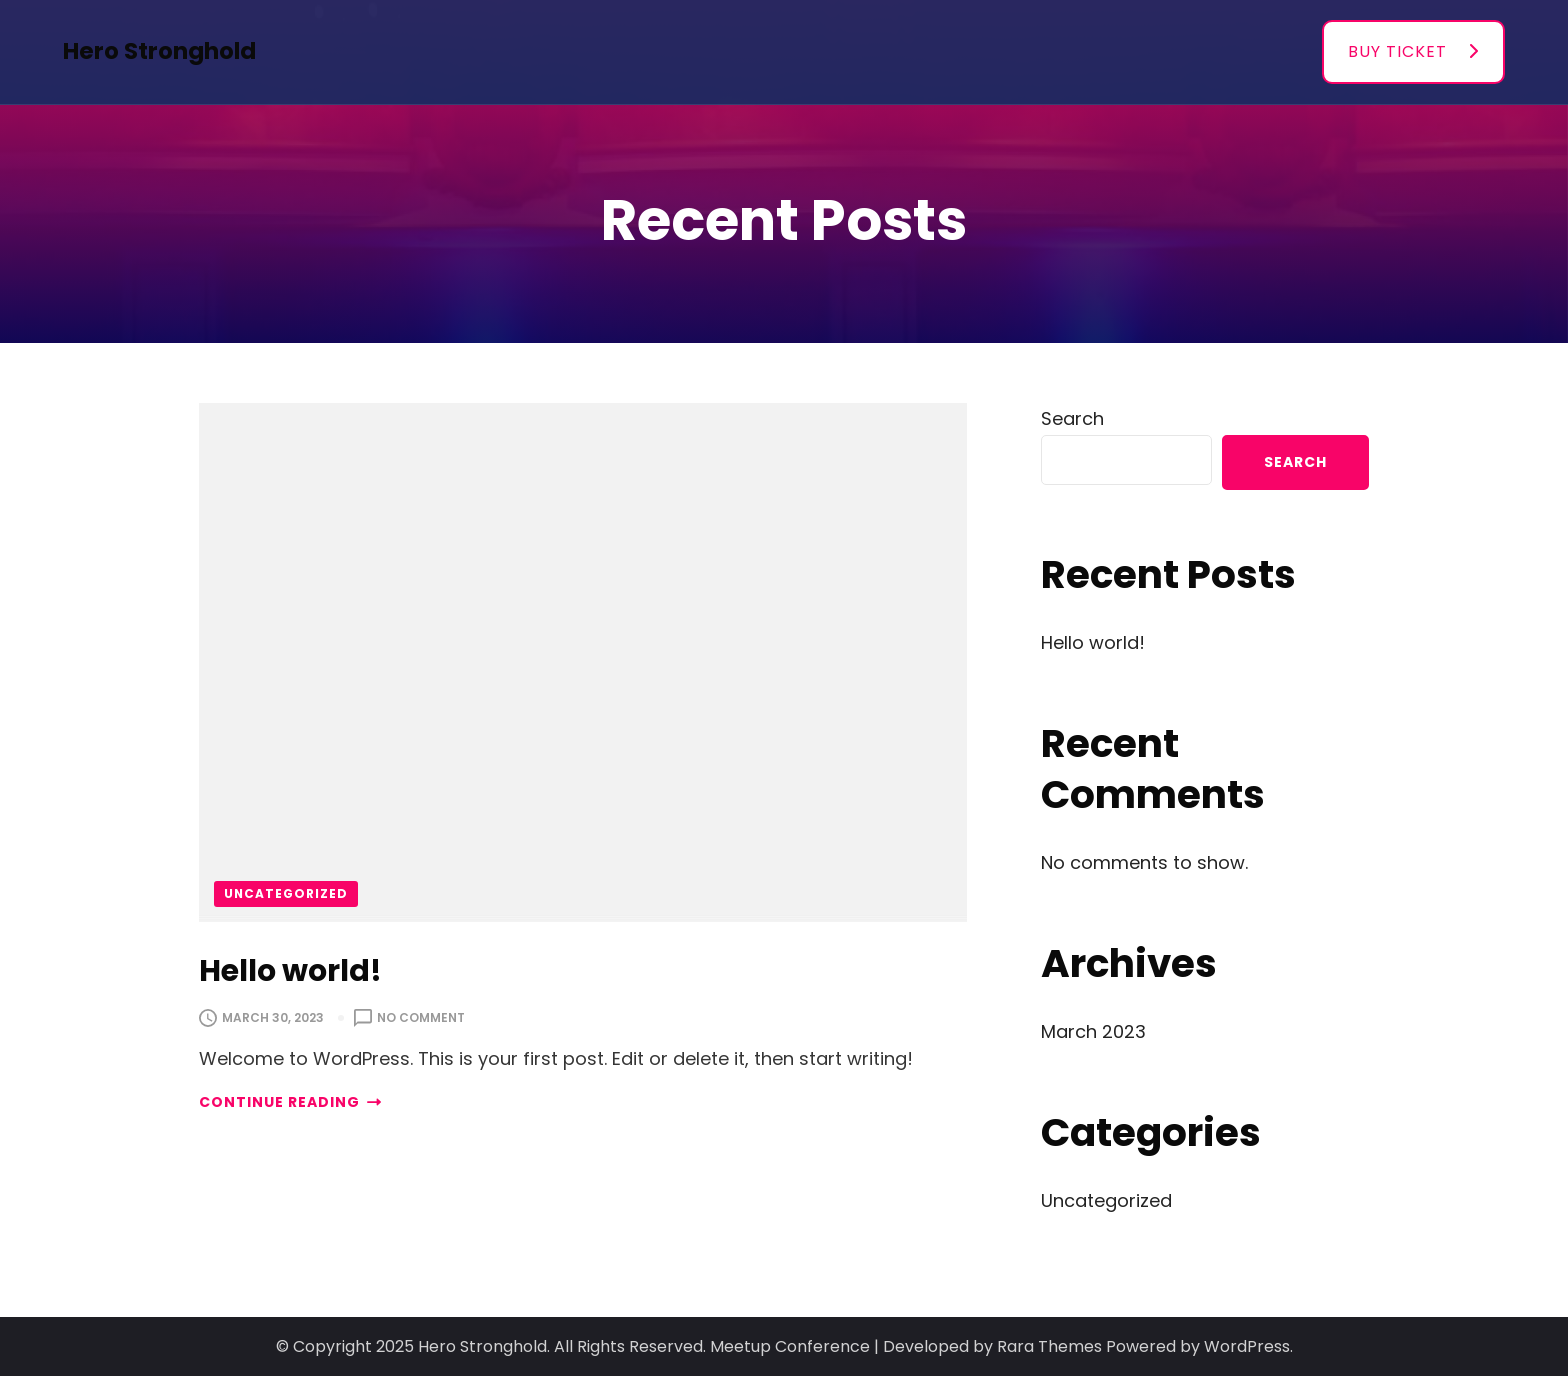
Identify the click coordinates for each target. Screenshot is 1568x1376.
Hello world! (290, 971)
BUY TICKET (1397, 51)
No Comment (421, 1018)
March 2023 (1093, 1031)
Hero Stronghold (159, 51)
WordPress (1247, 1346)
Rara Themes (1049, 1346)
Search (1072, 418)
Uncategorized (286, 893)
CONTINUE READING (290, 1102)
